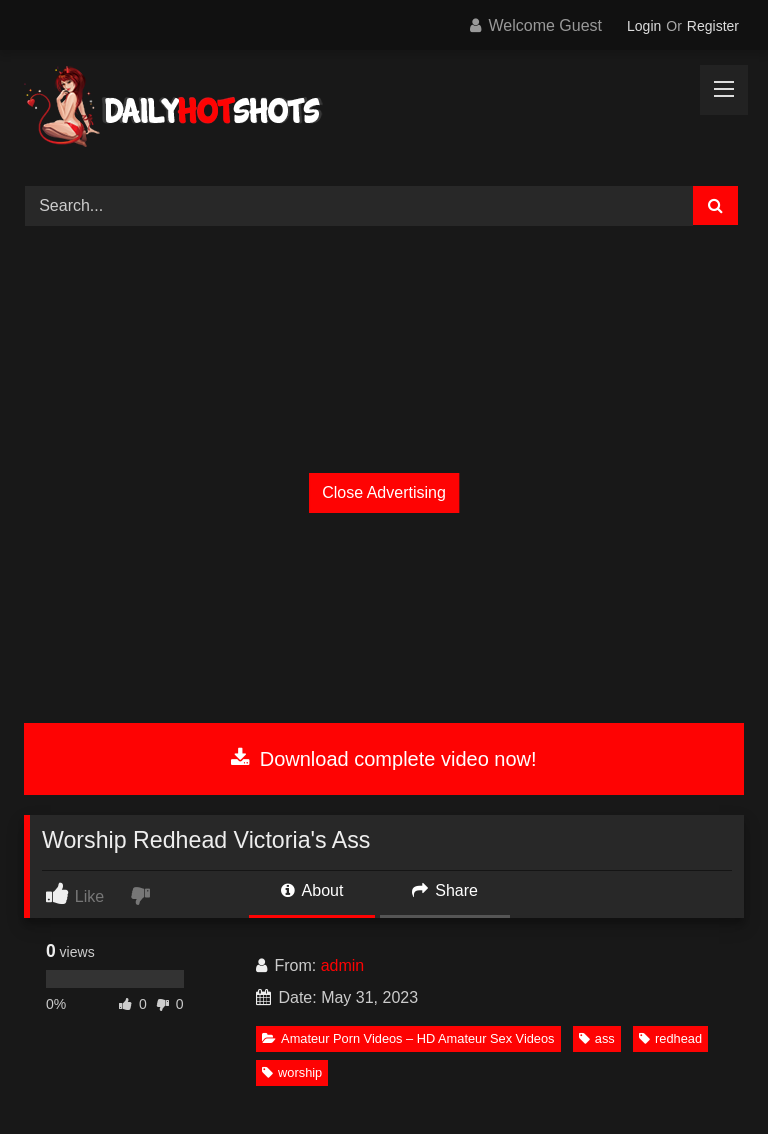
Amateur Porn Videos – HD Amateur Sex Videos (408, 1038)
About (312, 890)
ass (597, 1038)
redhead (670, 1038)
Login (644, 26)
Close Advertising (384, 492)
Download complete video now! (383, 759)
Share (445, 890)
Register (713, 26)
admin (343, 965)
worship (292, 1072)
